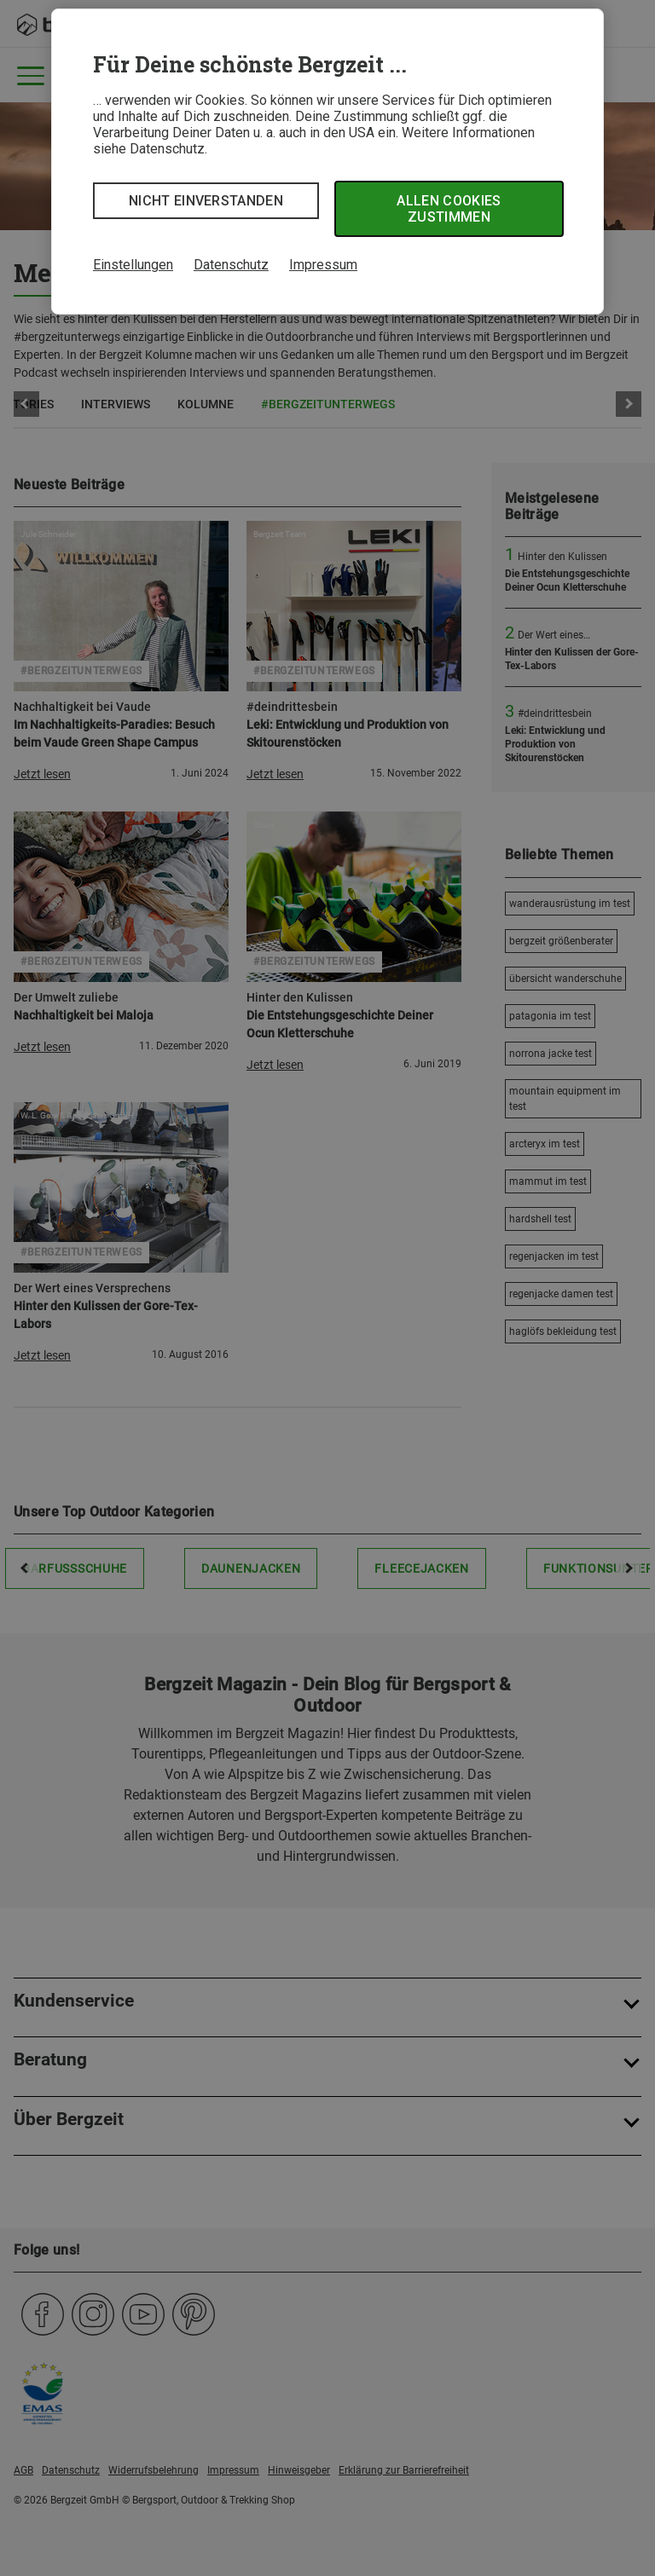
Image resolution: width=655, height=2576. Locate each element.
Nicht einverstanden (206, 201)
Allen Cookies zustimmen (449, 209)
